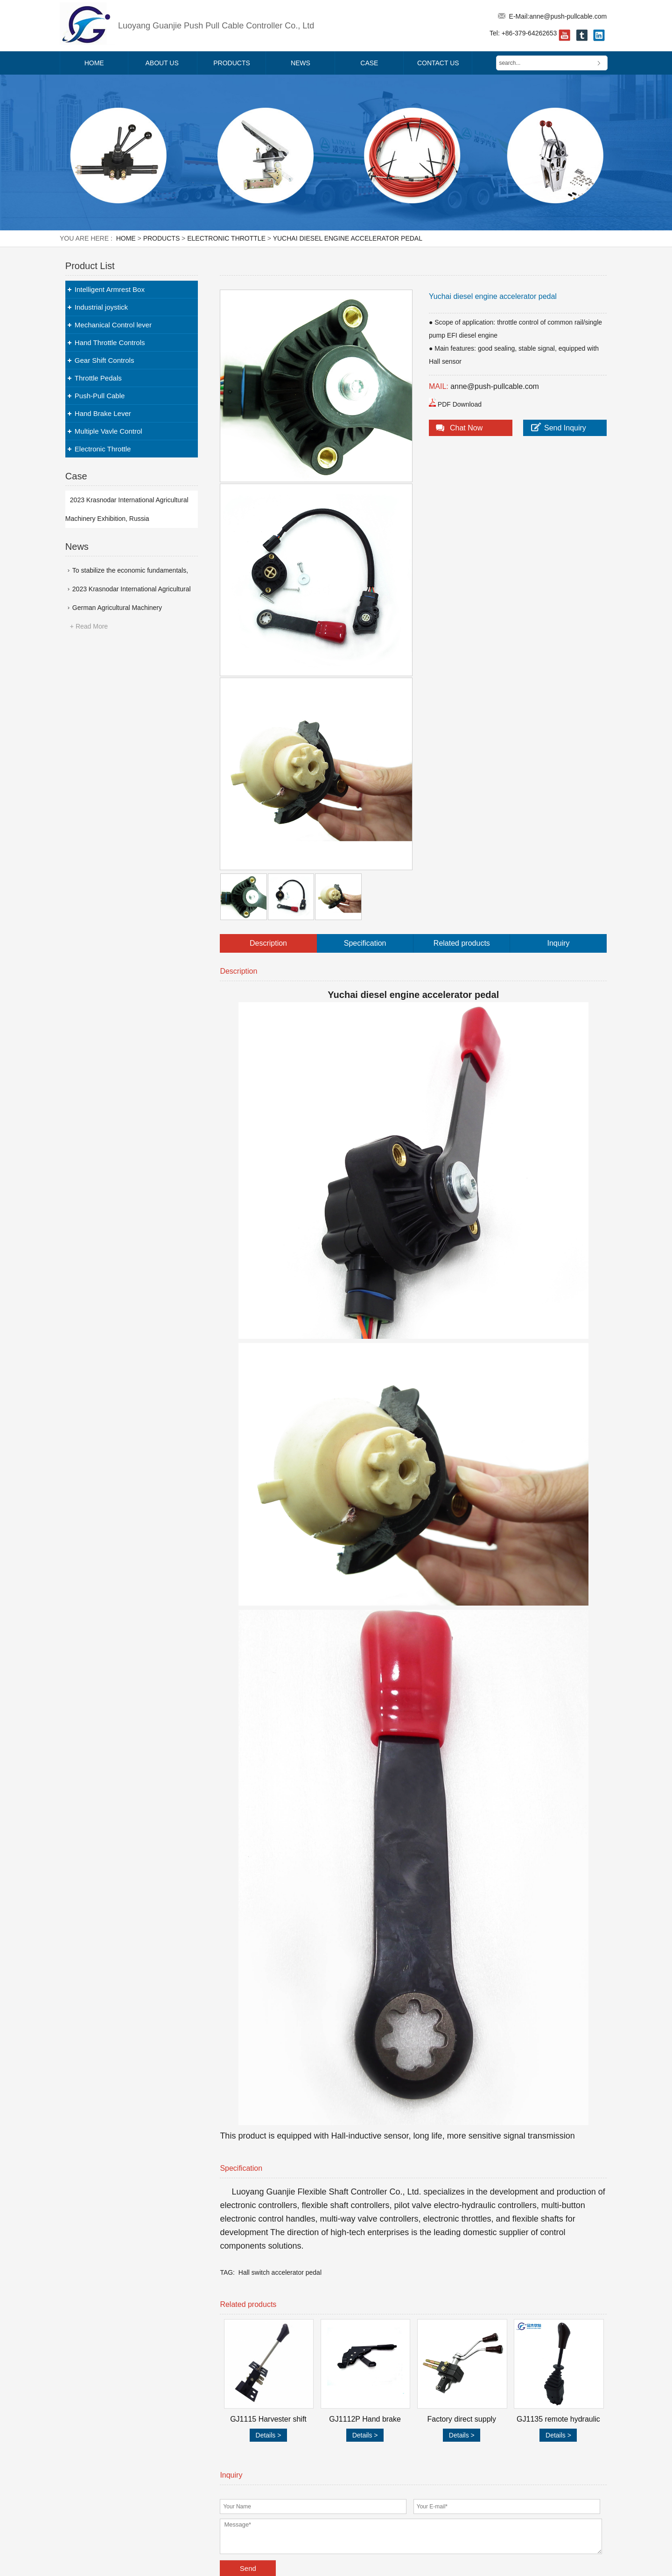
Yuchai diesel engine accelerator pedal (347, 238)
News (300, 63)
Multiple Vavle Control (108, 431)
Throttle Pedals (98, 378)
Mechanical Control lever (113, 325)
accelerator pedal (297, 2272)
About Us (162, 63)
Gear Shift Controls (104, 360)
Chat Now (466, 428)
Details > (268, 2435)
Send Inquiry (565, 428)
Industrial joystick (101, 307)
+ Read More (89, 626)
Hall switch (254, 2272)
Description (268, 943)
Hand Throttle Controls (110, 342)
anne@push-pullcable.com (568, 16)
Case (369, 63)
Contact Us (438, 63)
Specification (365, 943)
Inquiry (558, 943)
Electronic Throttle (226, 238)
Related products (462, 943)
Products (231, 63)
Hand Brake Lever (103, 413)
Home (94, 63)
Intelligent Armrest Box (110, 289)
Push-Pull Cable (100, 396)
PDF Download (460, 404)
